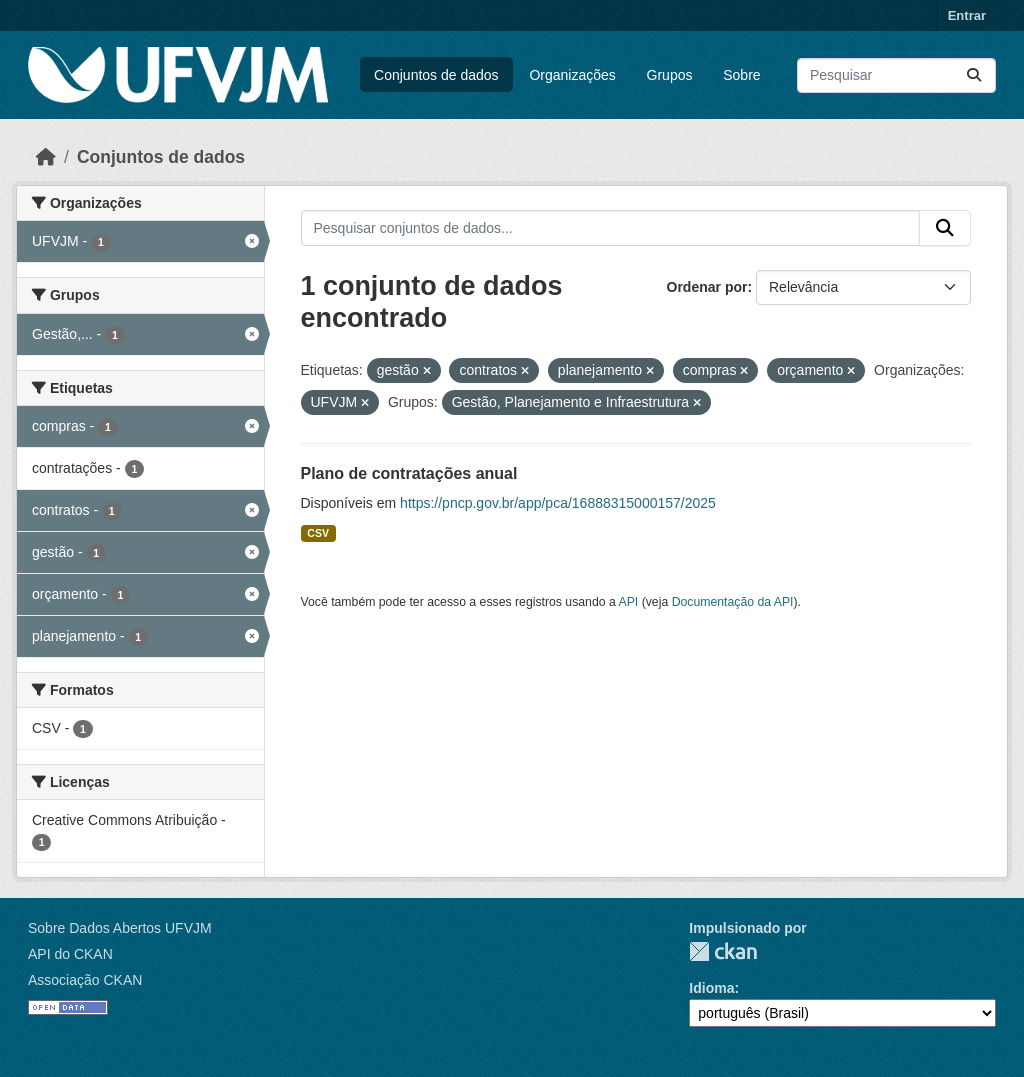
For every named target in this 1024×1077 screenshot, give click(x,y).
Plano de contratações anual (409, 473)
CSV (318, 533)
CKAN (723, 951)
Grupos (670, 75)
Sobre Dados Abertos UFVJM (120, 928)
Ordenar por (707, 287)
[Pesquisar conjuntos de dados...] (896, 75)
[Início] (46, 157)
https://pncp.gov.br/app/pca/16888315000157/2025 (558, 503)
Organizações (572, 75)
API (629, 602)
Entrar (967, 15)
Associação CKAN (85, 980)
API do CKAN (70, 954)
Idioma (711, 988)
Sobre (741, 75)
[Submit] (974, 75)
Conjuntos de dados (436, 75)
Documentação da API (733, 602)
